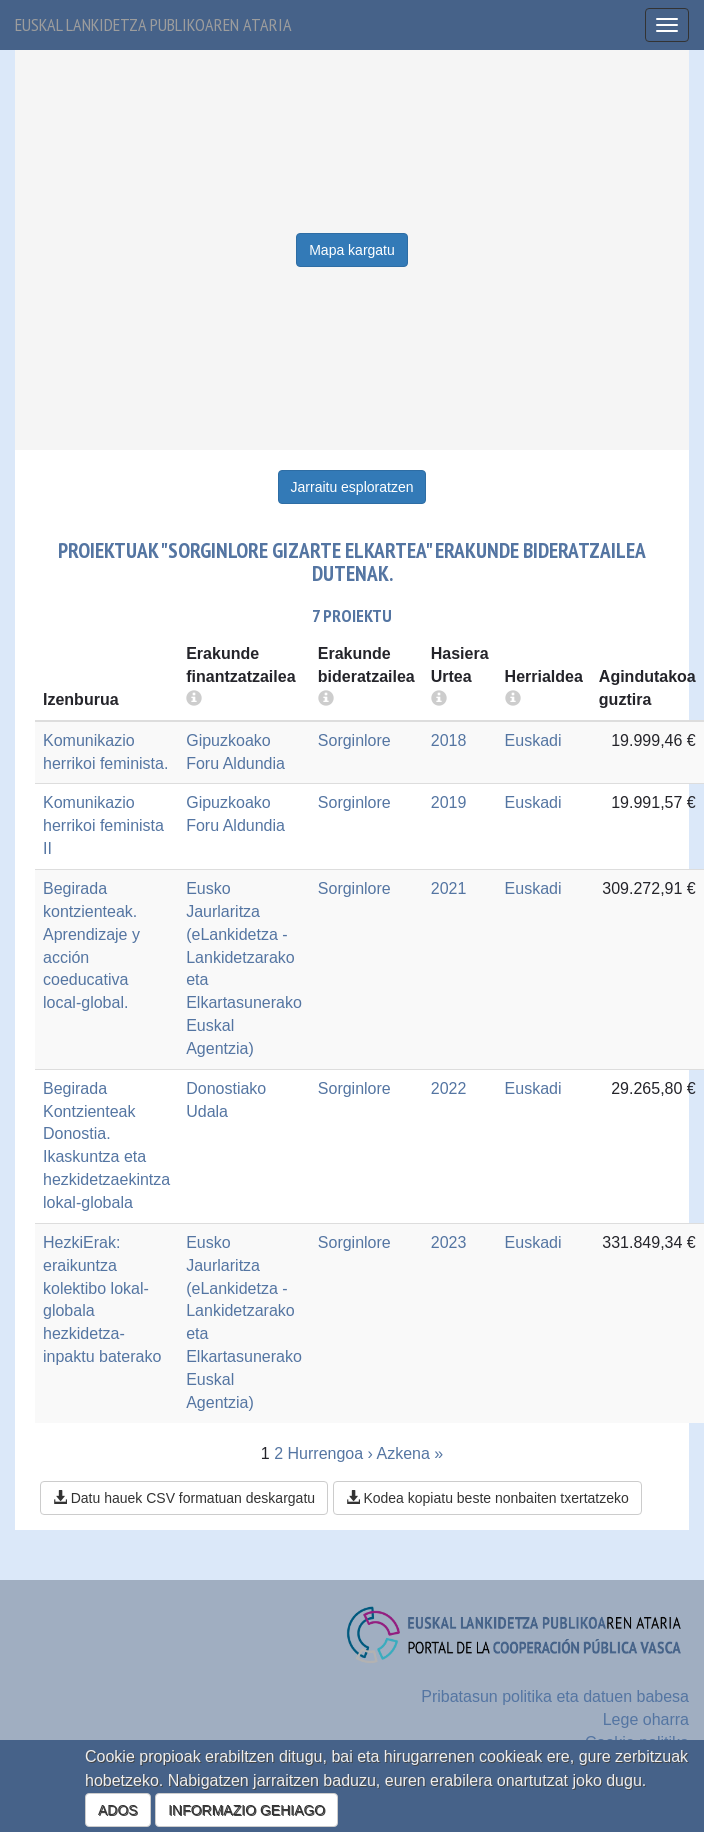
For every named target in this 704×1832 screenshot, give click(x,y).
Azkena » (409, 1453)
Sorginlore (354, 740)
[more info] (439, 699)
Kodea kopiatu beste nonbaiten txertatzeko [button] (487, 1498)
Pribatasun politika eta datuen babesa (555, 1696)
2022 (449, 1088)
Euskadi (533, 740)
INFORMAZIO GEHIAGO (246, 1810)
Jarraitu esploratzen (352, 487)
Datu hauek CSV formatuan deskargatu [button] (184, 1498)
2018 (449, 740)
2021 (449, 888)
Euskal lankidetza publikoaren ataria (153, 24)
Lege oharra (646, 1719)
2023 (449, 1242)
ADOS (118, 1810)
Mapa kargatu (352, 250)
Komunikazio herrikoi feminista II (103, 825)
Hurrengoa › (330, 1453)
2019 (449, 802)
